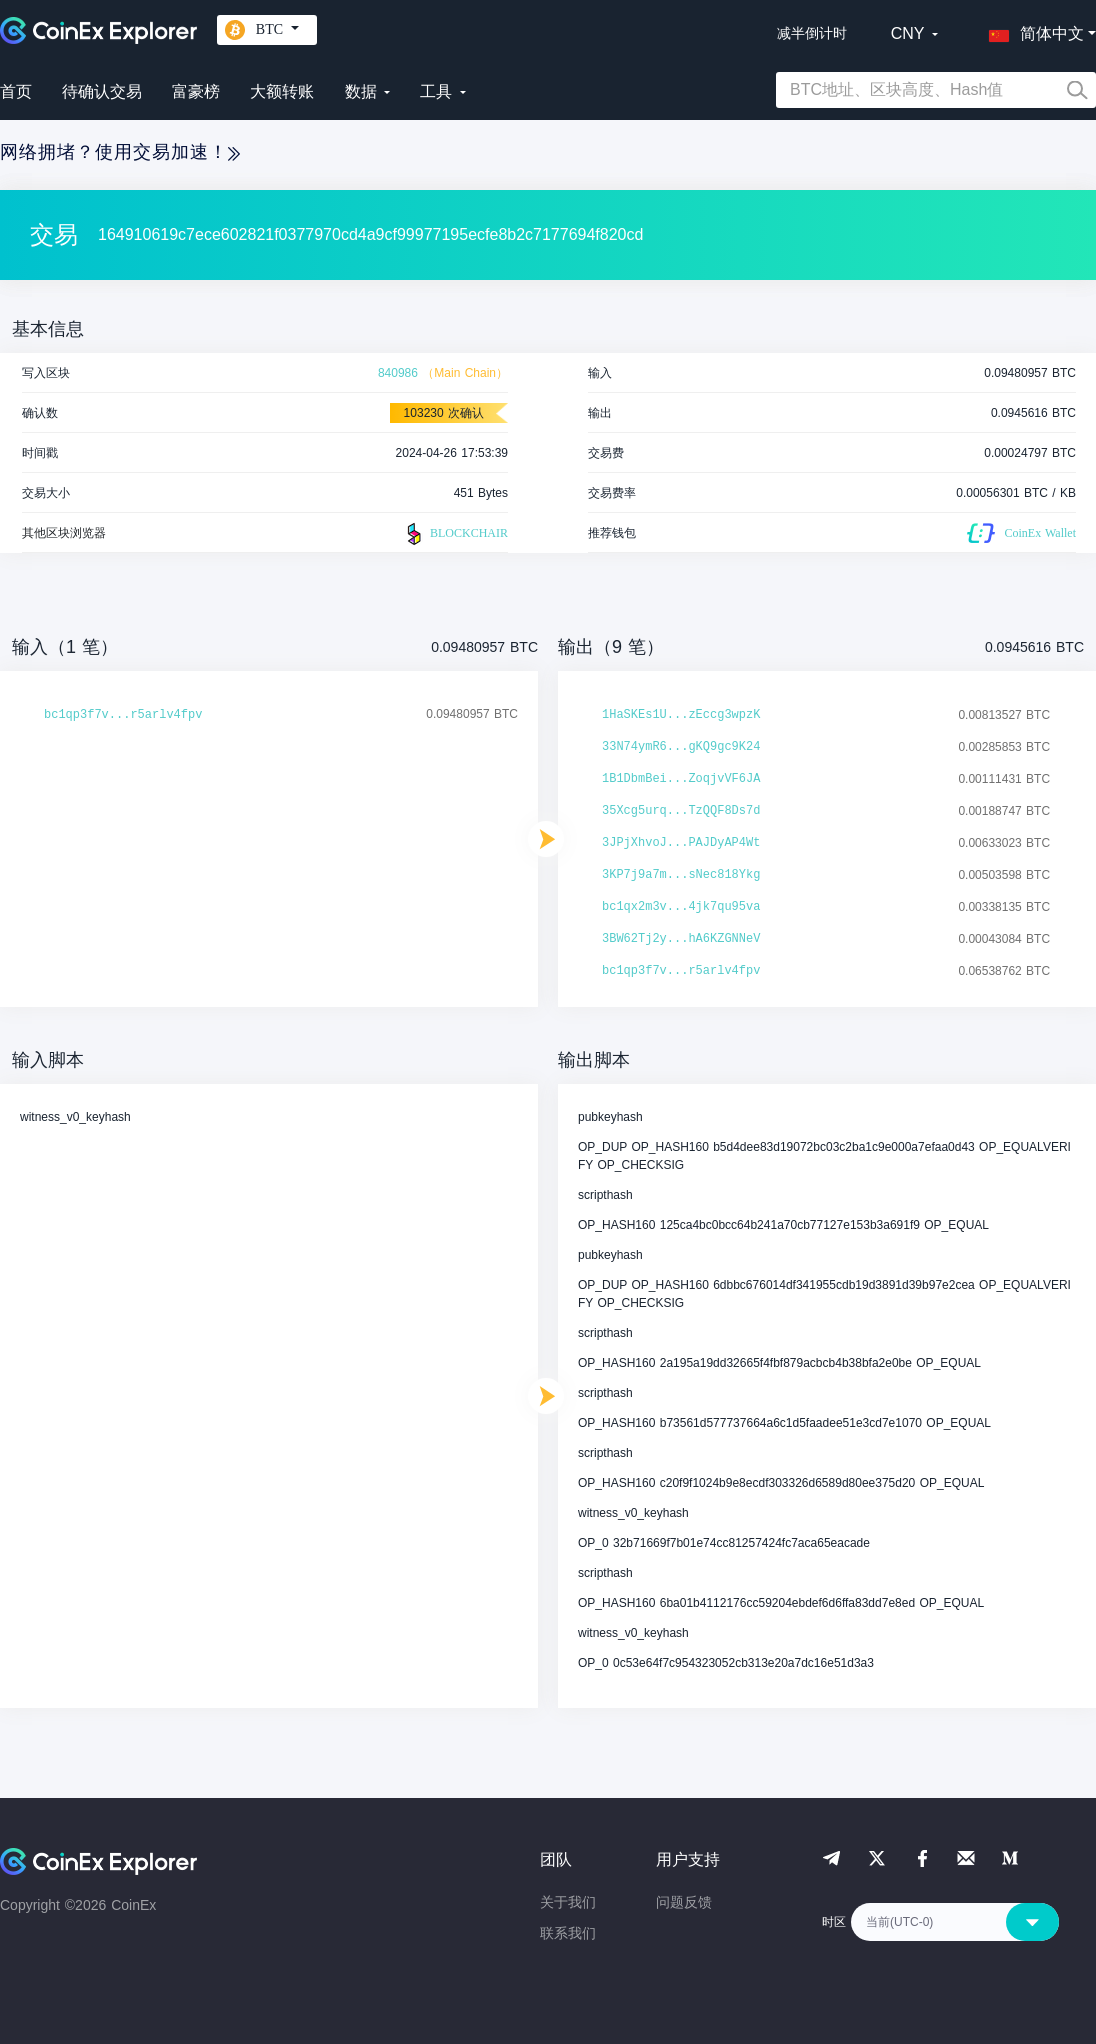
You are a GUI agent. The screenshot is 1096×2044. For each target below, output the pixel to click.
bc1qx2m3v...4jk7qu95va (681, 907)
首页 (16, 91)
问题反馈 (684, 1902)
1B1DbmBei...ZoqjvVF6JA (681, 779)
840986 (398, 373)
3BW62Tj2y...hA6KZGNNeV (681, 939)
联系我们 (568, 1933)
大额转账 (282, 91)
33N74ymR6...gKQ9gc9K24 (681, 747)
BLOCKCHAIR (455, 534)
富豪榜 (196, 91)
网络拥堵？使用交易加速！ (120, 152)
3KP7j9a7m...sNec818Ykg (681, 875)
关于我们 (568, 1902)
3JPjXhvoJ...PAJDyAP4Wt (681, 843)
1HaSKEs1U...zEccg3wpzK (681, 715)
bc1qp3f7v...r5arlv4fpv (123, 715)
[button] (1032, 30)
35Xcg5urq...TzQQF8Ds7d (681, 811)
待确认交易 (102, 91)
